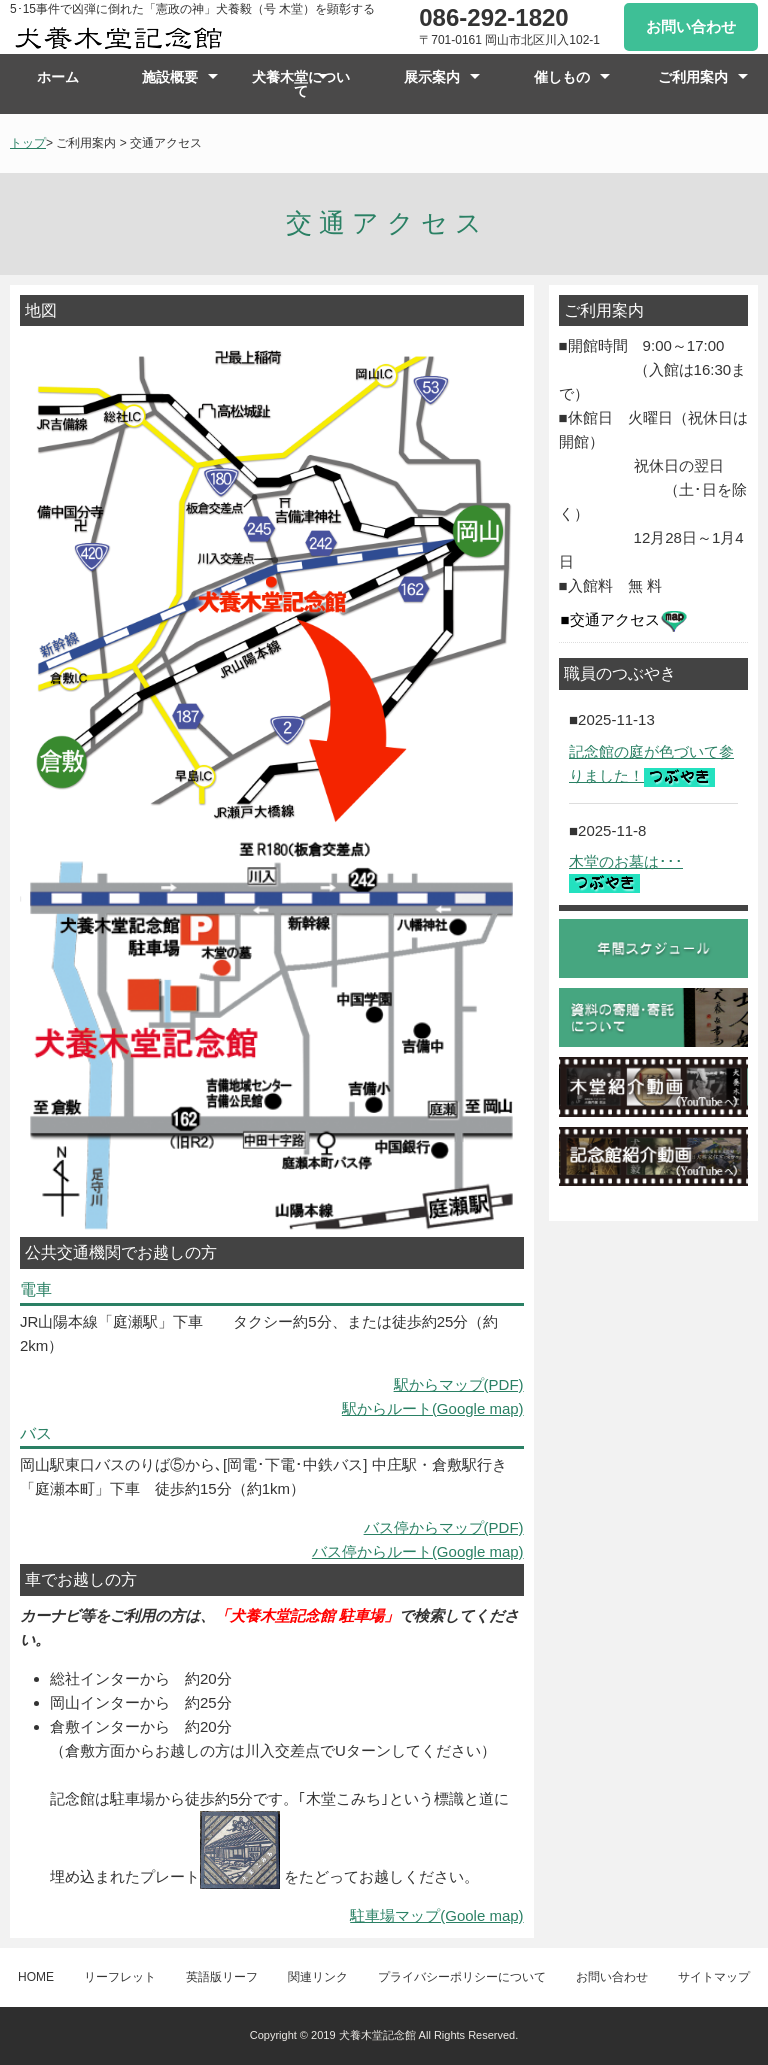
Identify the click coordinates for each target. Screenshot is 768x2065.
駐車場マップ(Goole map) (436, 1915)
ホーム (58, 77)
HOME (36, 1977)
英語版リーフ (222, 1977)
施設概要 (170, 77)
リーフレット (120, 1977)
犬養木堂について (301, 84)
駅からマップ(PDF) (459, 1384)
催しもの (562, 77)
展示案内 (432, 77)
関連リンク (318, 1977)
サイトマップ (714, 1977)
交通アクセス (629, 621)
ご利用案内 (693, 77)
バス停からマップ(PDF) (444, 1527)
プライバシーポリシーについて (462, 1977)
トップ (28, 143)
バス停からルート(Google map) (418, 1551)
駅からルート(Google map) (433, 1408)
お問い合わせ (691, 26)
